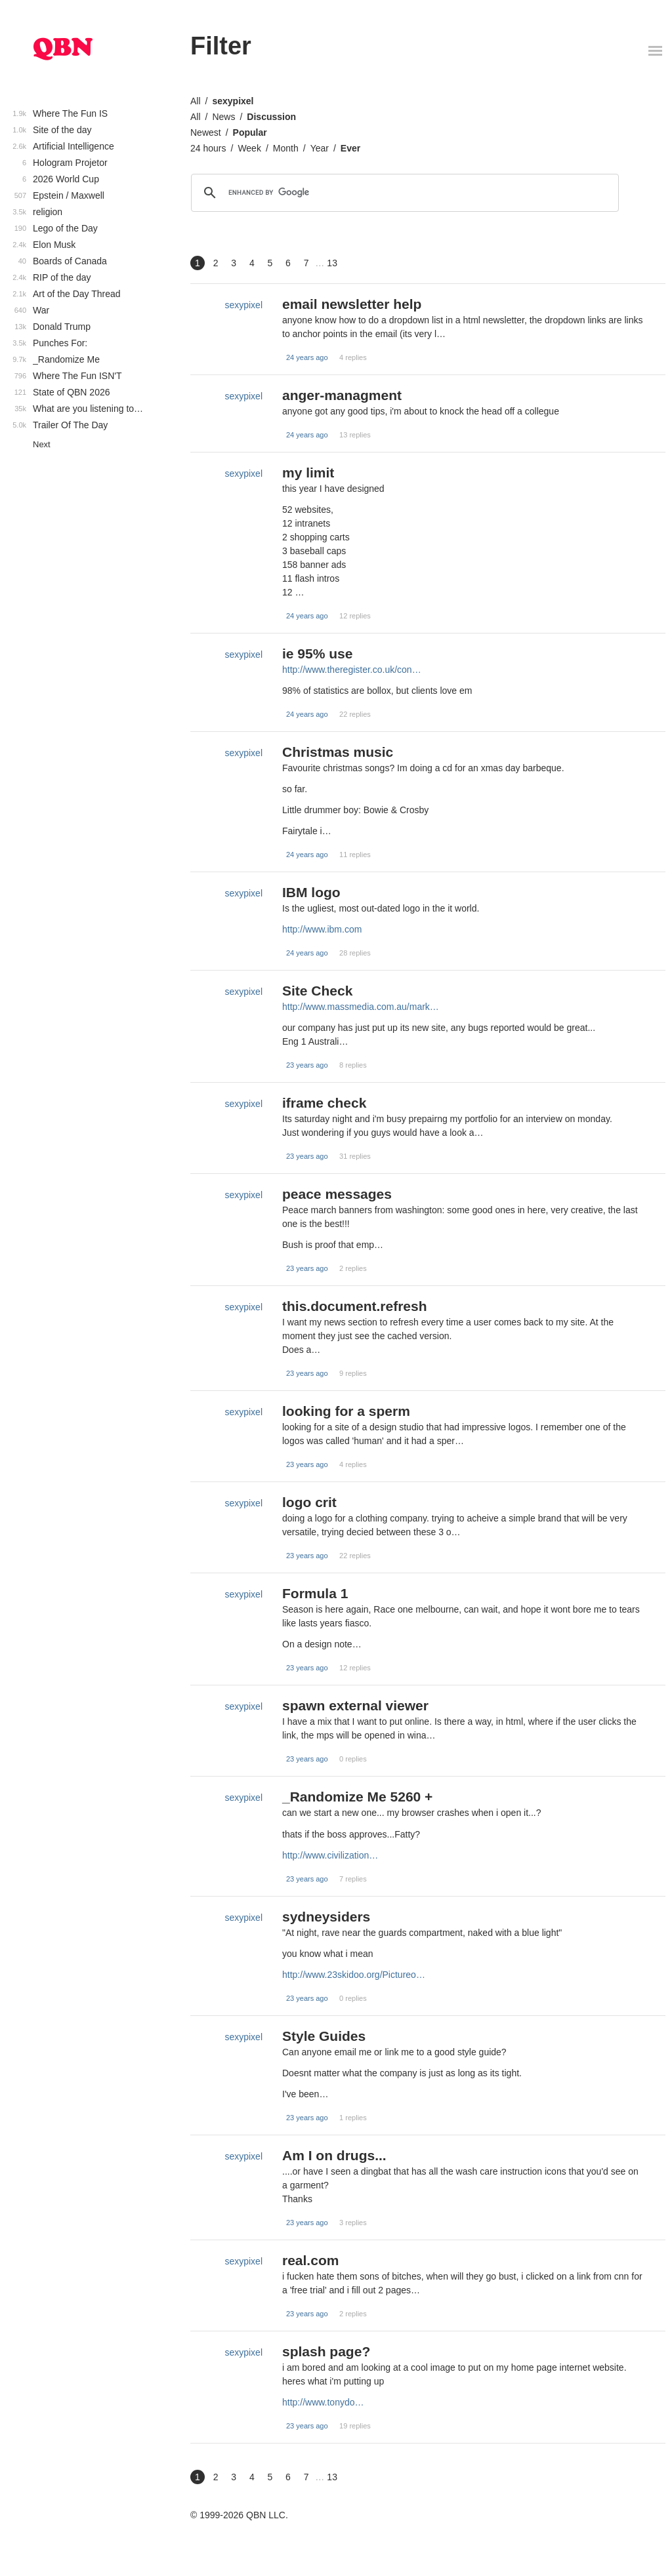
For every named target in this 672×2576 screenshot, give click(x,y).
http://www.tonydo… (323, 2402)
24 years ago (307, 357)
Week (249, 148)
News (223, 116)
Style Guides (324, 2035)
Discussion (271, 116)
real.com (310, 2260)
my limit (308, 472)
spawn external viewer (355, 1705)
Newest (205, 132)
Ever (350, 148)
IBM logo (311, 892)
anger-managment (342, 395)
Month (286, 148)
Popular (250, 132)
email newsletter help (351, 304)
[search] (403, 193)
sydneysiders (326, 1916)
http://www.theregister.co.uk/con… (351, 669)
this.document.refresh (354, 1306)
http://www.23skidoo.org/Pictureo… (353, 1974)
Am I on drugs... (334, 2155)
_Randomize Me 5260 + (357, 1796)
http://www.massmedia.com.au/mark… (360, 1006)
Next (42, 444)
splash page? (326, 2351)
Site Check (317, 990)
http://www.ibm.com (322, 929)
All (195, 101)
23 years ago (307, 1065)
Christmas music (337, 751)
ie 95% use (317, 653)
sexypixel (232, 101)
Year (319, 148)
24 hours (208, 148)
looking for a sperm (346, 1411)
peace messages (337, 1193)
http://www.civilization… (330, 1855)
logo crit (309, 1502)
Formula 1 (315, 1593)
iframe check (324, 1102)
